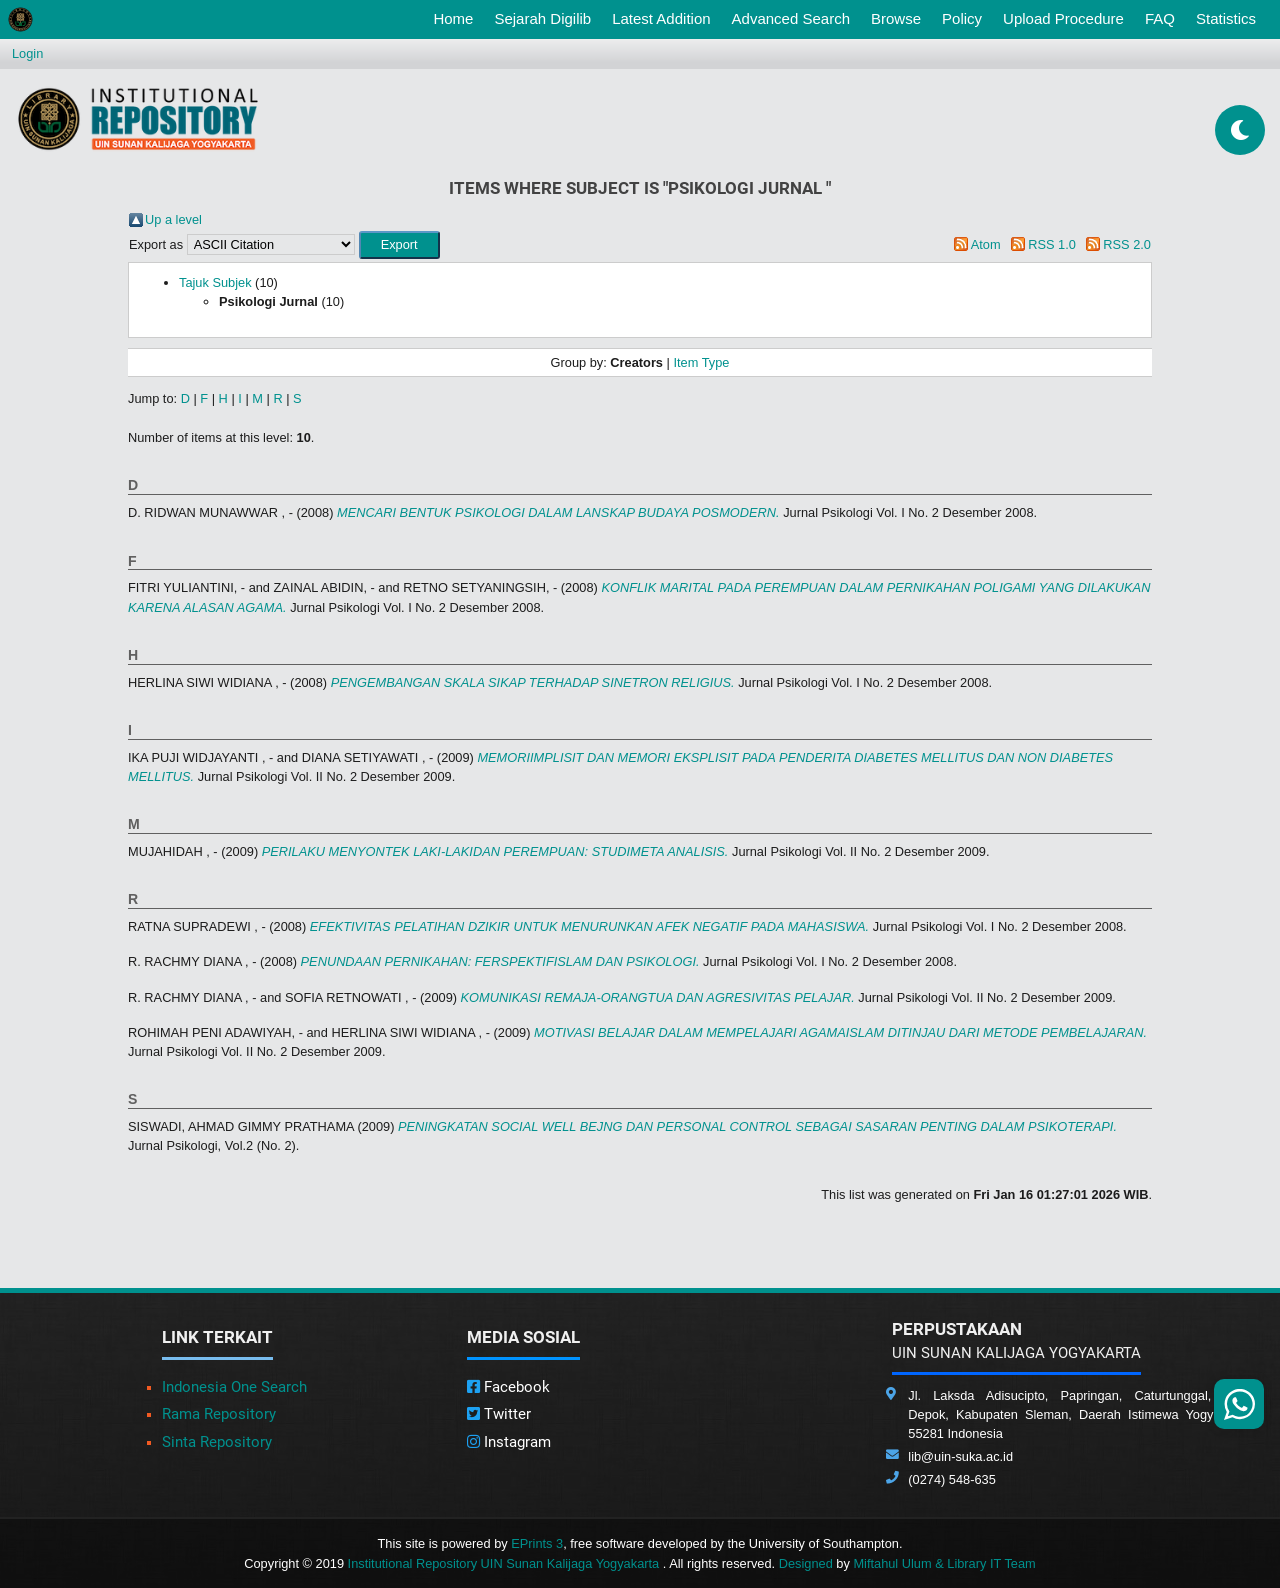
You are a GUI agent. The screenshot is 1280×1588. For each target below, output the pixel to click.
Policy (962, 18)
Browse (896, 18)
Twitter (499, 1414)
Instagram (509, 1442)
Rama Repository (219, 1414)
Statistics (1226, 18)
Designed (806, 1563)
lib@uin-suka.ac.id (960, 1456)
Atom (986, 244)
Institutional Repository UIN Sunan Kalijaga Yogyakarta (505, 1563)
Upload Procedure (1063, 18)
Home (457, 17)
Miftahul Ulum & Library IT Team (944, 1563)
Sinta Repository (217, 1442)
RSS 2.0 (1127, 244)
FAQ (1160, 18)
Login (27, 53)
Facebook (508, 1387)
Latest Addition (661, 18)
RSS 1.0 (1052, 244)
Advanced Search (791, 18)
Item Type (701, 362)
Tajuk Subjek (215, 282)
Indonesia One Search (234, 1387)
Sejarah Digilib (542, 18)
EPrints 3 (537, 1543)
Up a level (173, 219)
